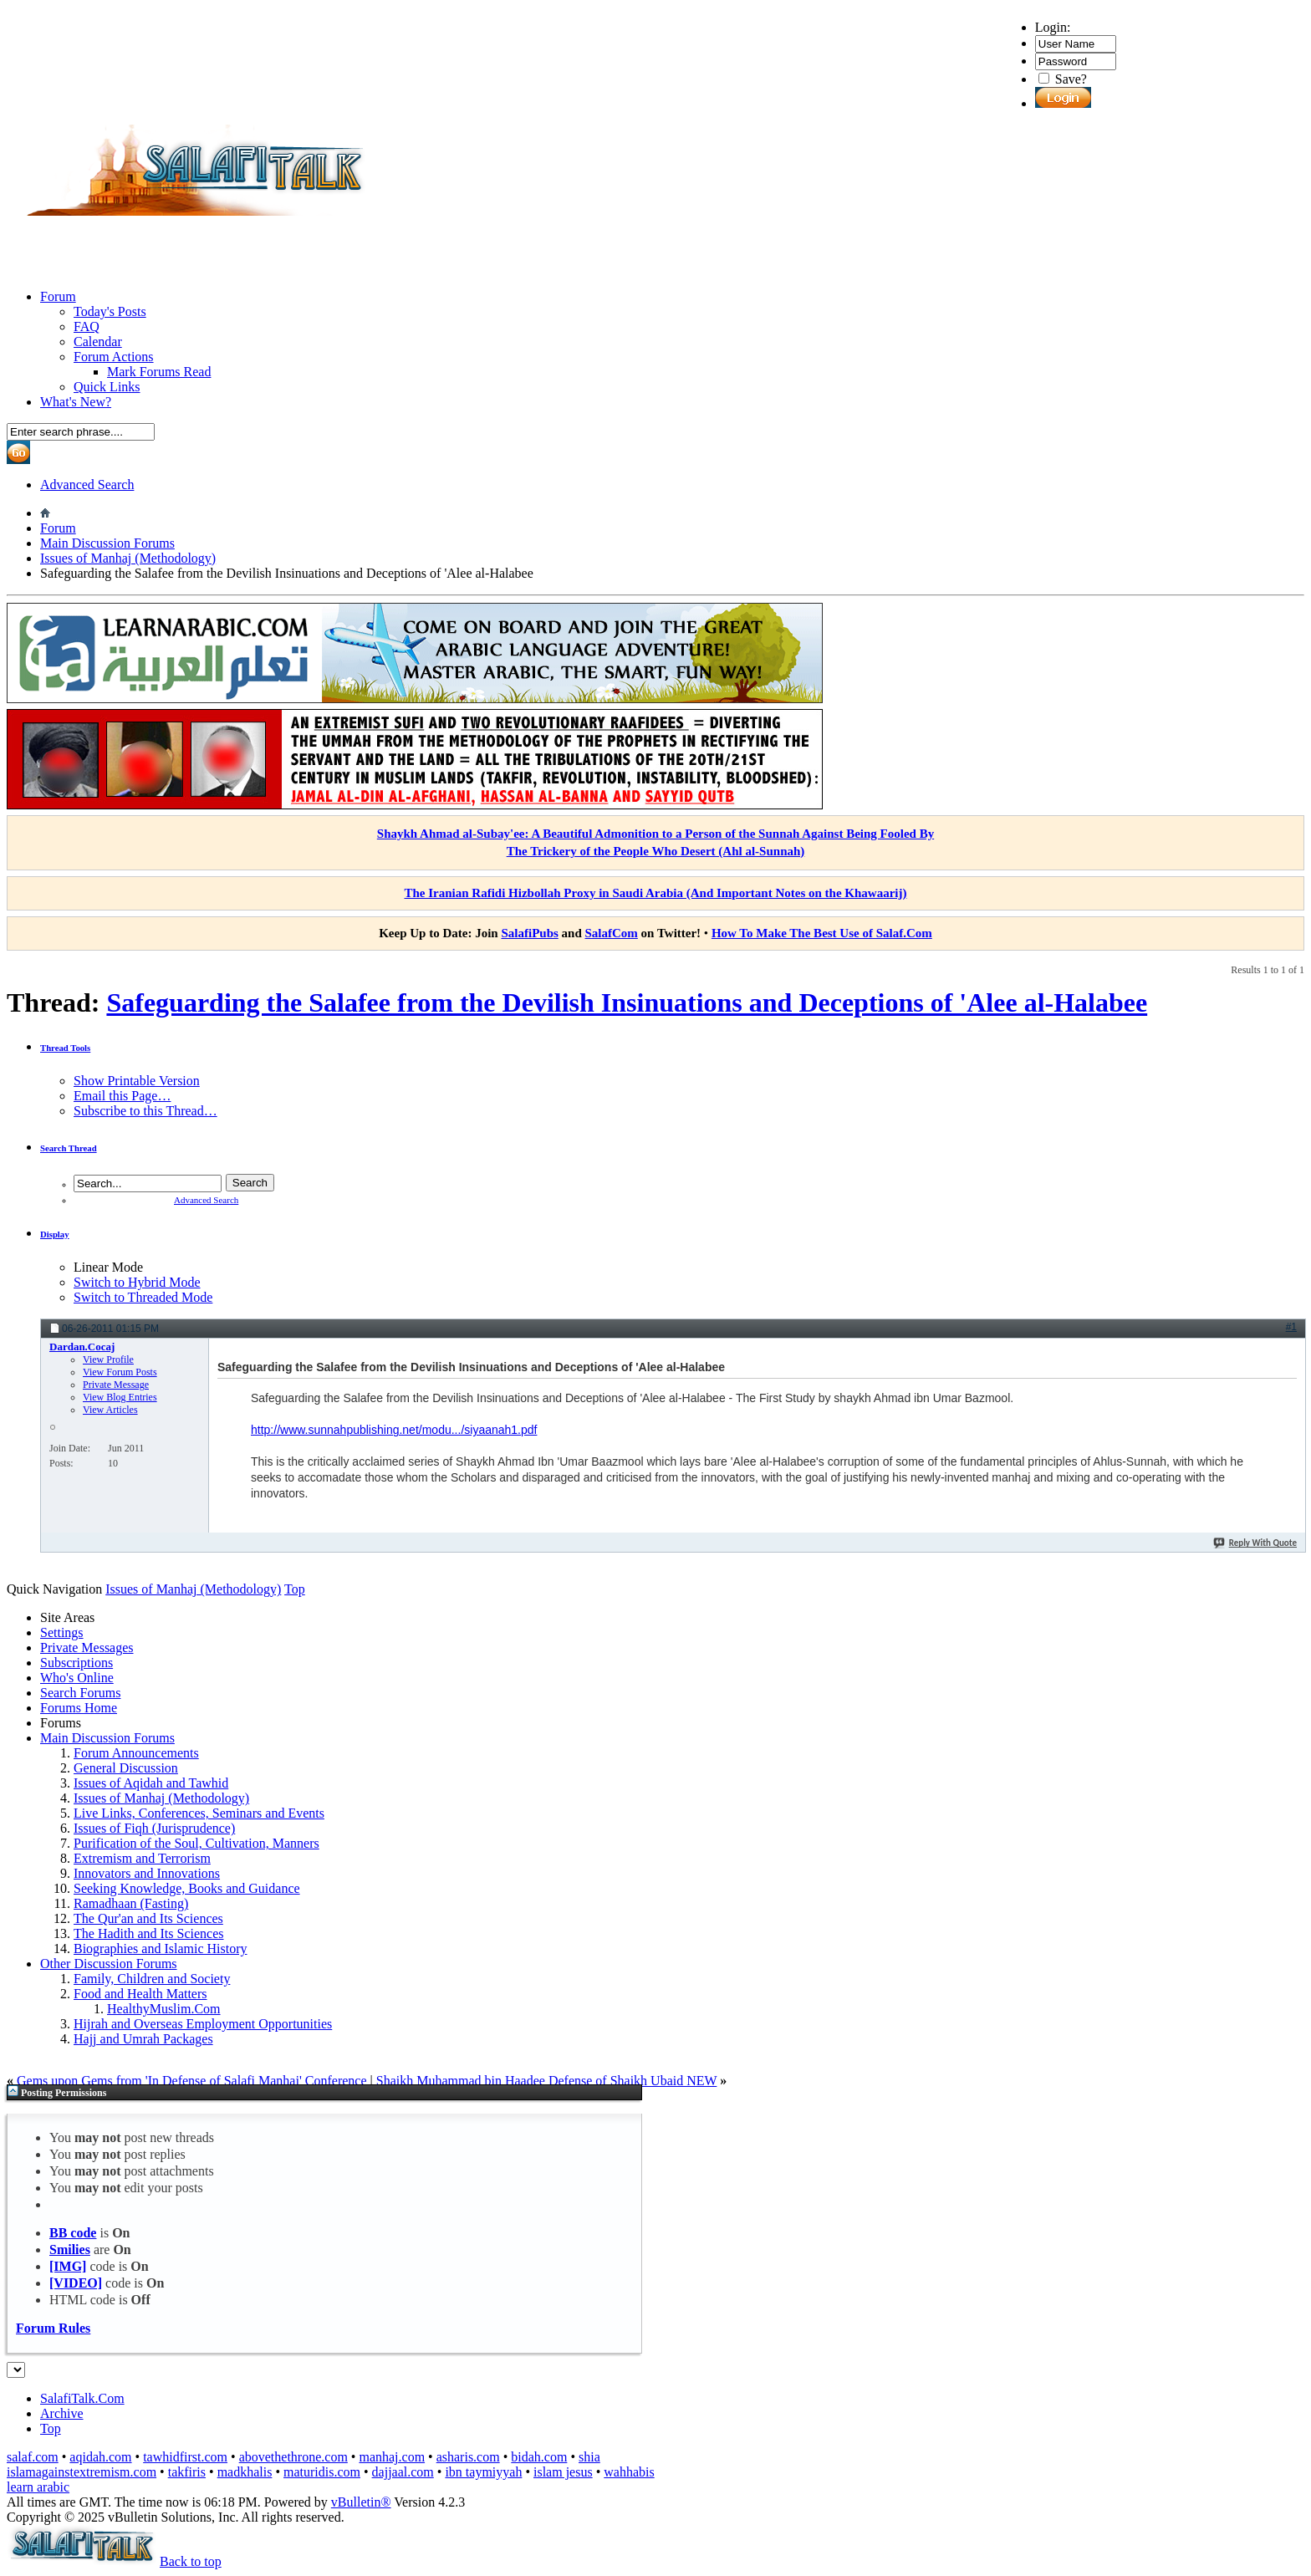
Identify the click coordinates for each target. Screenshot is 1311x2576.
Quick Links (107, 387)
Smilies (69, 2249)
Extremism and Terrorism (142, 1858)
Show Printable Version (137, 1081)
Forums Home (78, 1708)
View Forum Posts (120, 1372)
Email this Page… (122, 1096)
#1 (1291, 1327)
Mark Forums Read (159, 372)
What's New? (75, 402)
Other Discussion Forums (108, 1963)
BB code (72, 2233)
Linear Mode (108, 1267)
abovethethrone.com (293, 2457)
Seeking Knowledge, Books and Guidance (187, 1888)
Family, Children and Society (152, 1979)
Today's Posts (110, 311)
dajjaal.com (403, 2472)
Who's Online (77, 1678)
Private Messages (87, 1647)
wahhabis (629, 2472)
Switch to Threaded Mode (143, 1297)
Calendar (98, 341)
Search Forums (80, 1693)
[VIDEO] (75, 2283)
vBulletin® (361, 2502)
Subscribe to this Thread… (145, 1111)
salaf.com (33, 2457)
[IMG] (67, 2266)
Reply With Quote (1254, 1543)
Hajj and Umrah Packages (143, 2039)
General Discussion (126, 1768)
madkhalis (245, 2472)
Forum (58, 296)
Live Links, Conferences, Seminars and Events (199, 1813)
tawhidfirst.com (185, 2457)
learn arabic (38, 2487)
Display (54, 1234)
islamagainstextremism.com (81, 2472)
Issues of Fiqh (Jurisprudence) (154, 1828)
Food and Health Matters (140, 1994)
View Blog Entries (120, 1397)
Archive (62, 2413)
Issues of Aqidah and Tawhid (151, 1783)
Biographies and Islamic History (160, 1948)
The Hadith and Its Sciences (149, 1933)
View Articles (110, 1410)
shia (589, 2457)
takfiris (187, 2472)
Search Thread (68, 1148)
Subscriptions (76, 1662)
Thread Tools (65, 1048)
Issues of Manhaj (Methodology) (128, 558)
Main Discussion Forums (107, 543)
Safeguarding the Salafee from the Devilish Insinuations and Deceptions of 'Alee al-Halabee (626, 1002)
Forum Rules (53, 2328)
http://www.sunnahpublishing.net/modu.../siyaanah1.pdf (394, 1429)
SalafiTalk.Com (82, 2398)
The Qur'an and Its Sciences (148, 1918)
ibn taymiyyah (483, 2472)
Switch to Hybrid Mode (137, 1282)
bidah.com (539, 2457)
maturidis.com (321, 2472)
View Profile (108, 1359)
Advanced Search (87, 484)
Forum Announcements (136, 1753)
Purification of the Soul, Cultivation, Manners (196, 1843)
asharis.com (468, 2457)
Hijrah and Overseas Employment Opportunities (203, 2024)
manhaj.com (392, 2457)
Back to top (191, 2561)
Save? (1062, 79)
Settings (62, 1632)
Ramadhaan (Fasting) (131, 1903)
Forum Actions (114, 356)
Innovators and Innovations (147, 1873)
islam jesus (563, 2472)
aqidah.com (100, 2457)
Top (294, 1589)
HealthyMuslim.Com (164, 2009)
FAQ (86, 326)
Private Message (116, 1384)
